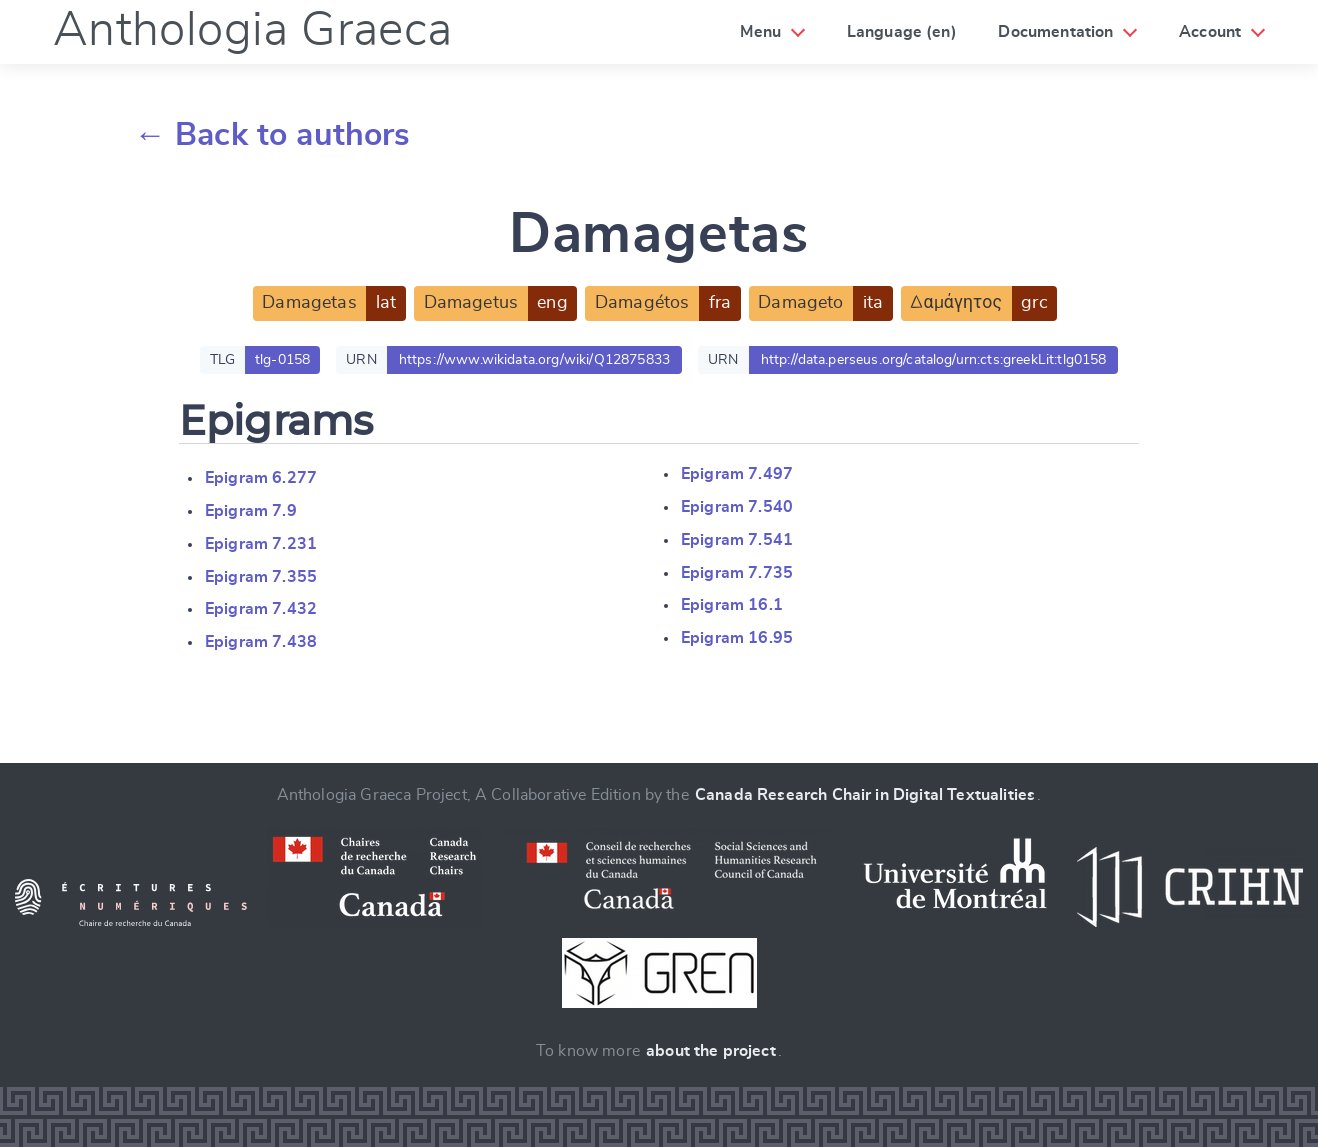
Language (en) (902, 32)
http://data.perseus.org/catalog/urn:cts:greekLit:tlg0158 (934, 360)
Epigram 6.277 (261, 478)
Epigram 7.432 (261, 609)
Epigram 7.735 (737, 573)
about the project (711, 1051)
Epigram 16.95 (737, 638)
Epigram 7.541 (737, 540)
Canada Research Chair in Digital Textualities (865, 795)
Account (1210, 32)
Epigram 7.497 (737, 474)
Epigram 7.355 (261, 577)
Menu (760, 32)
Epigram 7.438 (261, 642)
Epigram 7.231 (261, 544)
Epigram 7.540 (737, 507)
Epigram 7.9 (251, 511)
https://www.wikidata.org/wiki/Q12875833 (534, 360)
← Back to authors (272, 135)
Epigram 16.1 (732, 605)
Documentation (1055, 32)
